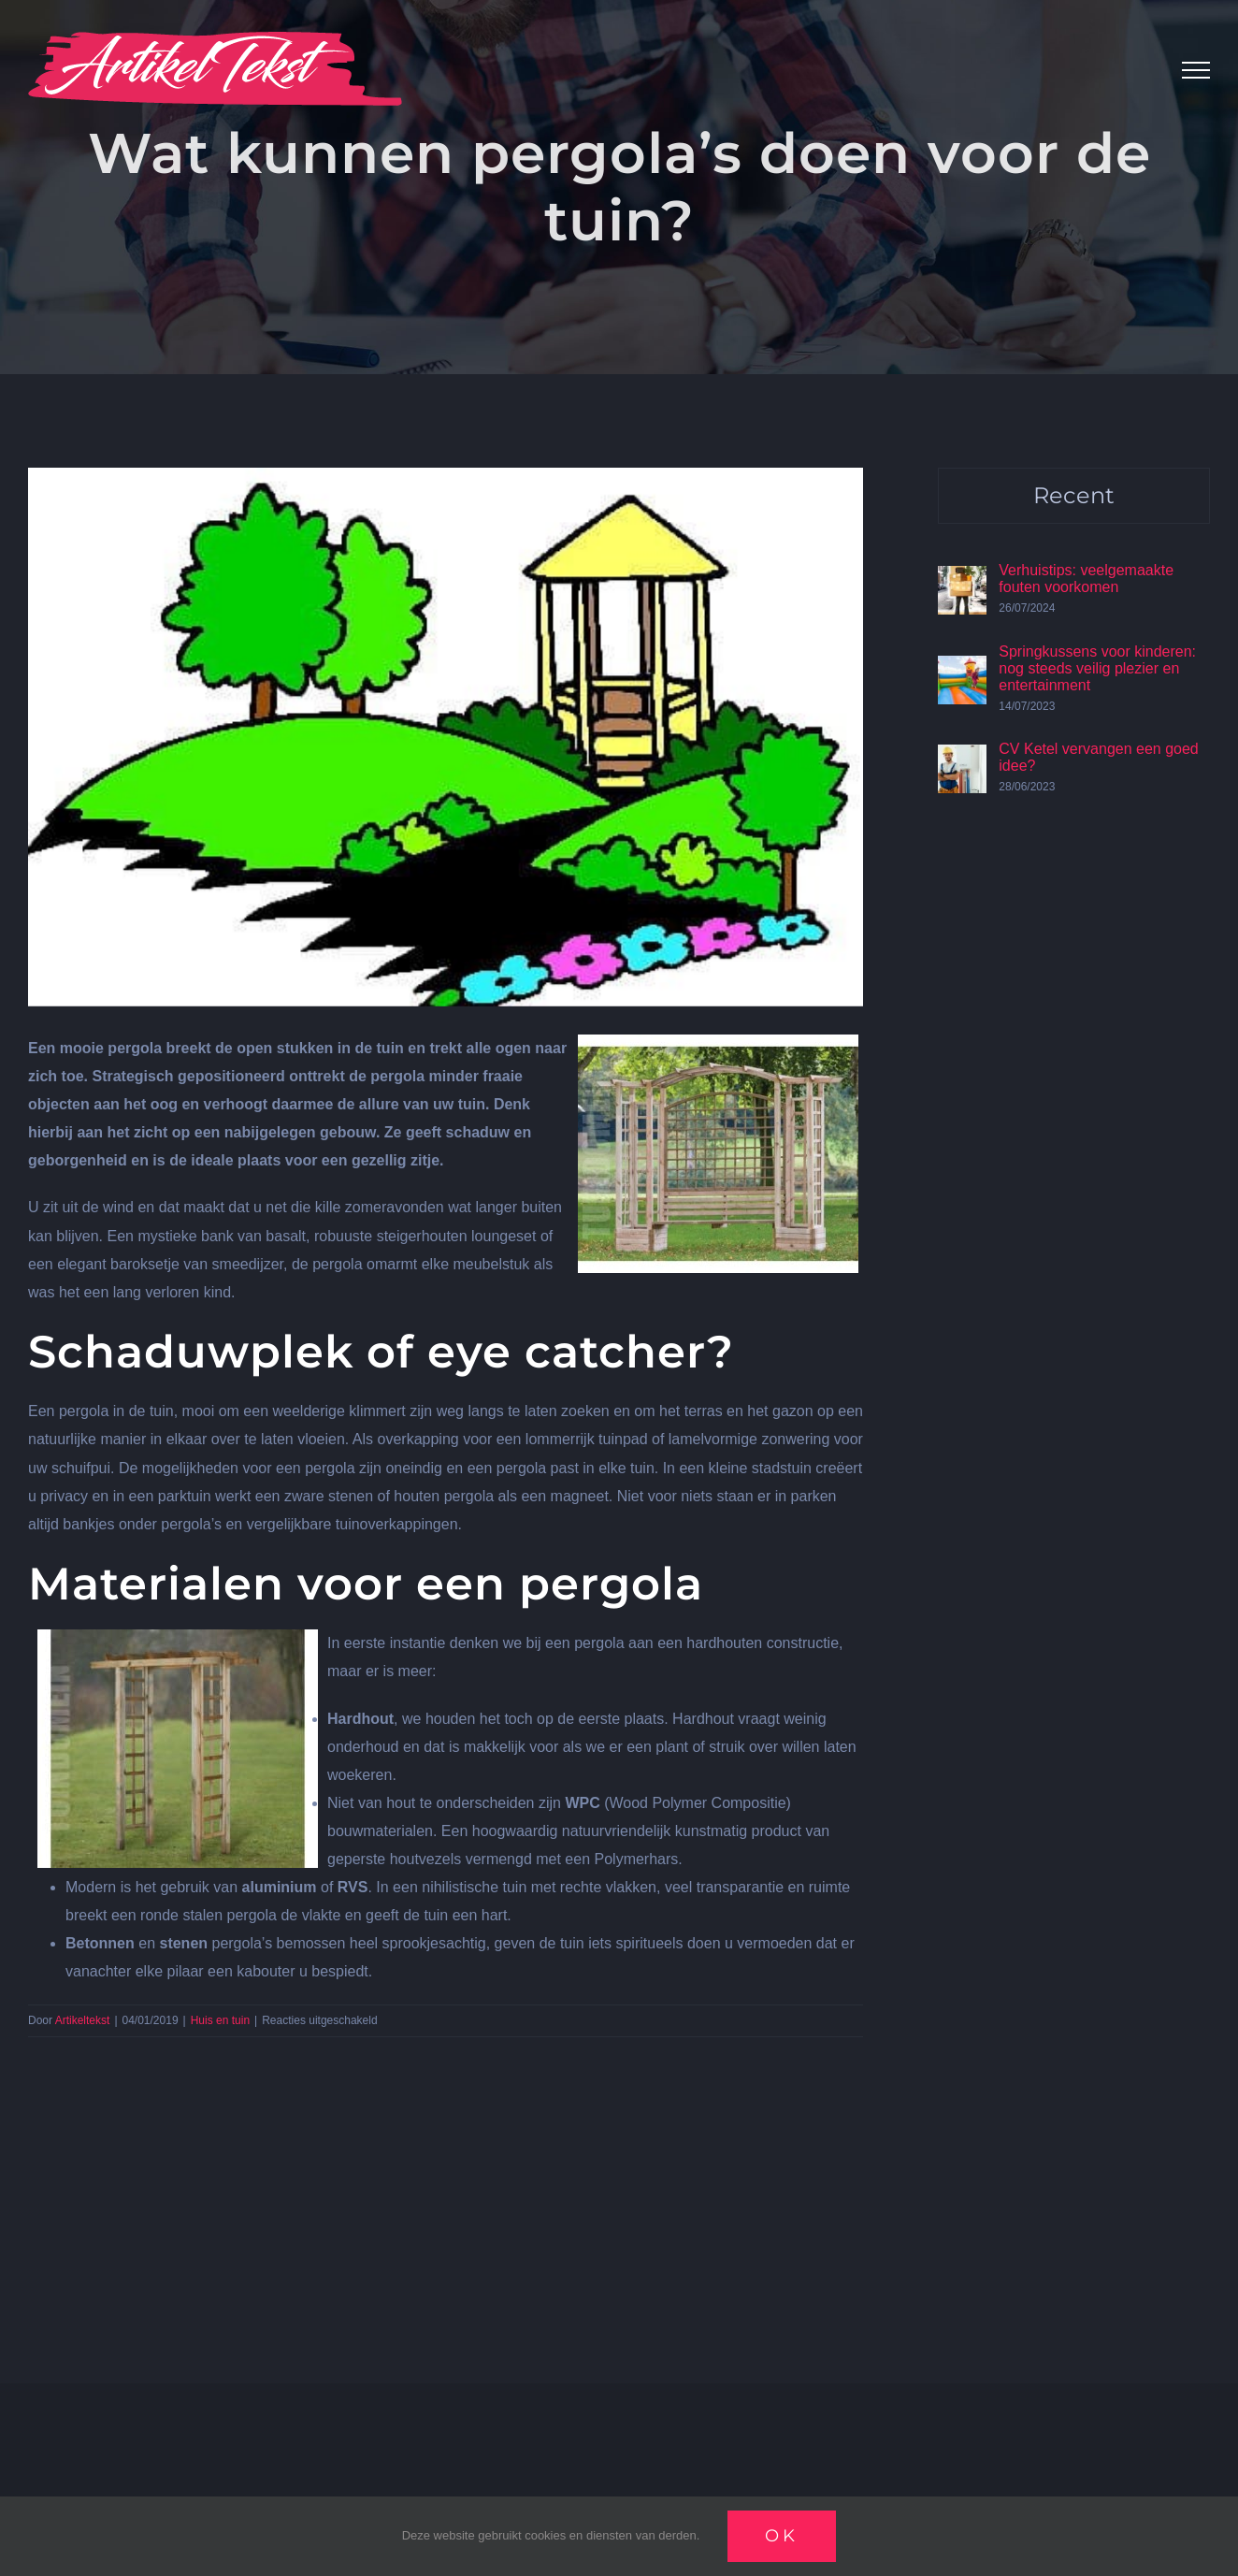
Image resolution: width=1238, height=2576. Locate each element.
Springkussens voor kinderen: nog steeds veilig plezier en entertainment (1097, 668)
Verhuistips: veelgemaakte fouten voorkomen (1086, 578)
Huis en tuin (220, 2020)
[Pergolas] (445, 737)
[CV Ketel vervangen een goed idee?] (962, 758)
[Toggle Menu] (1196, 70)
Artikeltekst (82, 2020)
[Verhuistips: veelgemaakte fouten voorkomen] (962, 579)
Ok (782, 2535)
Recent (1074, 495)
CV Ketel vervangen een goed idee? (1098, 757)
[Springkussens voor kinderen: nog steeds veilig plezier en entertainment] (962, 669)
